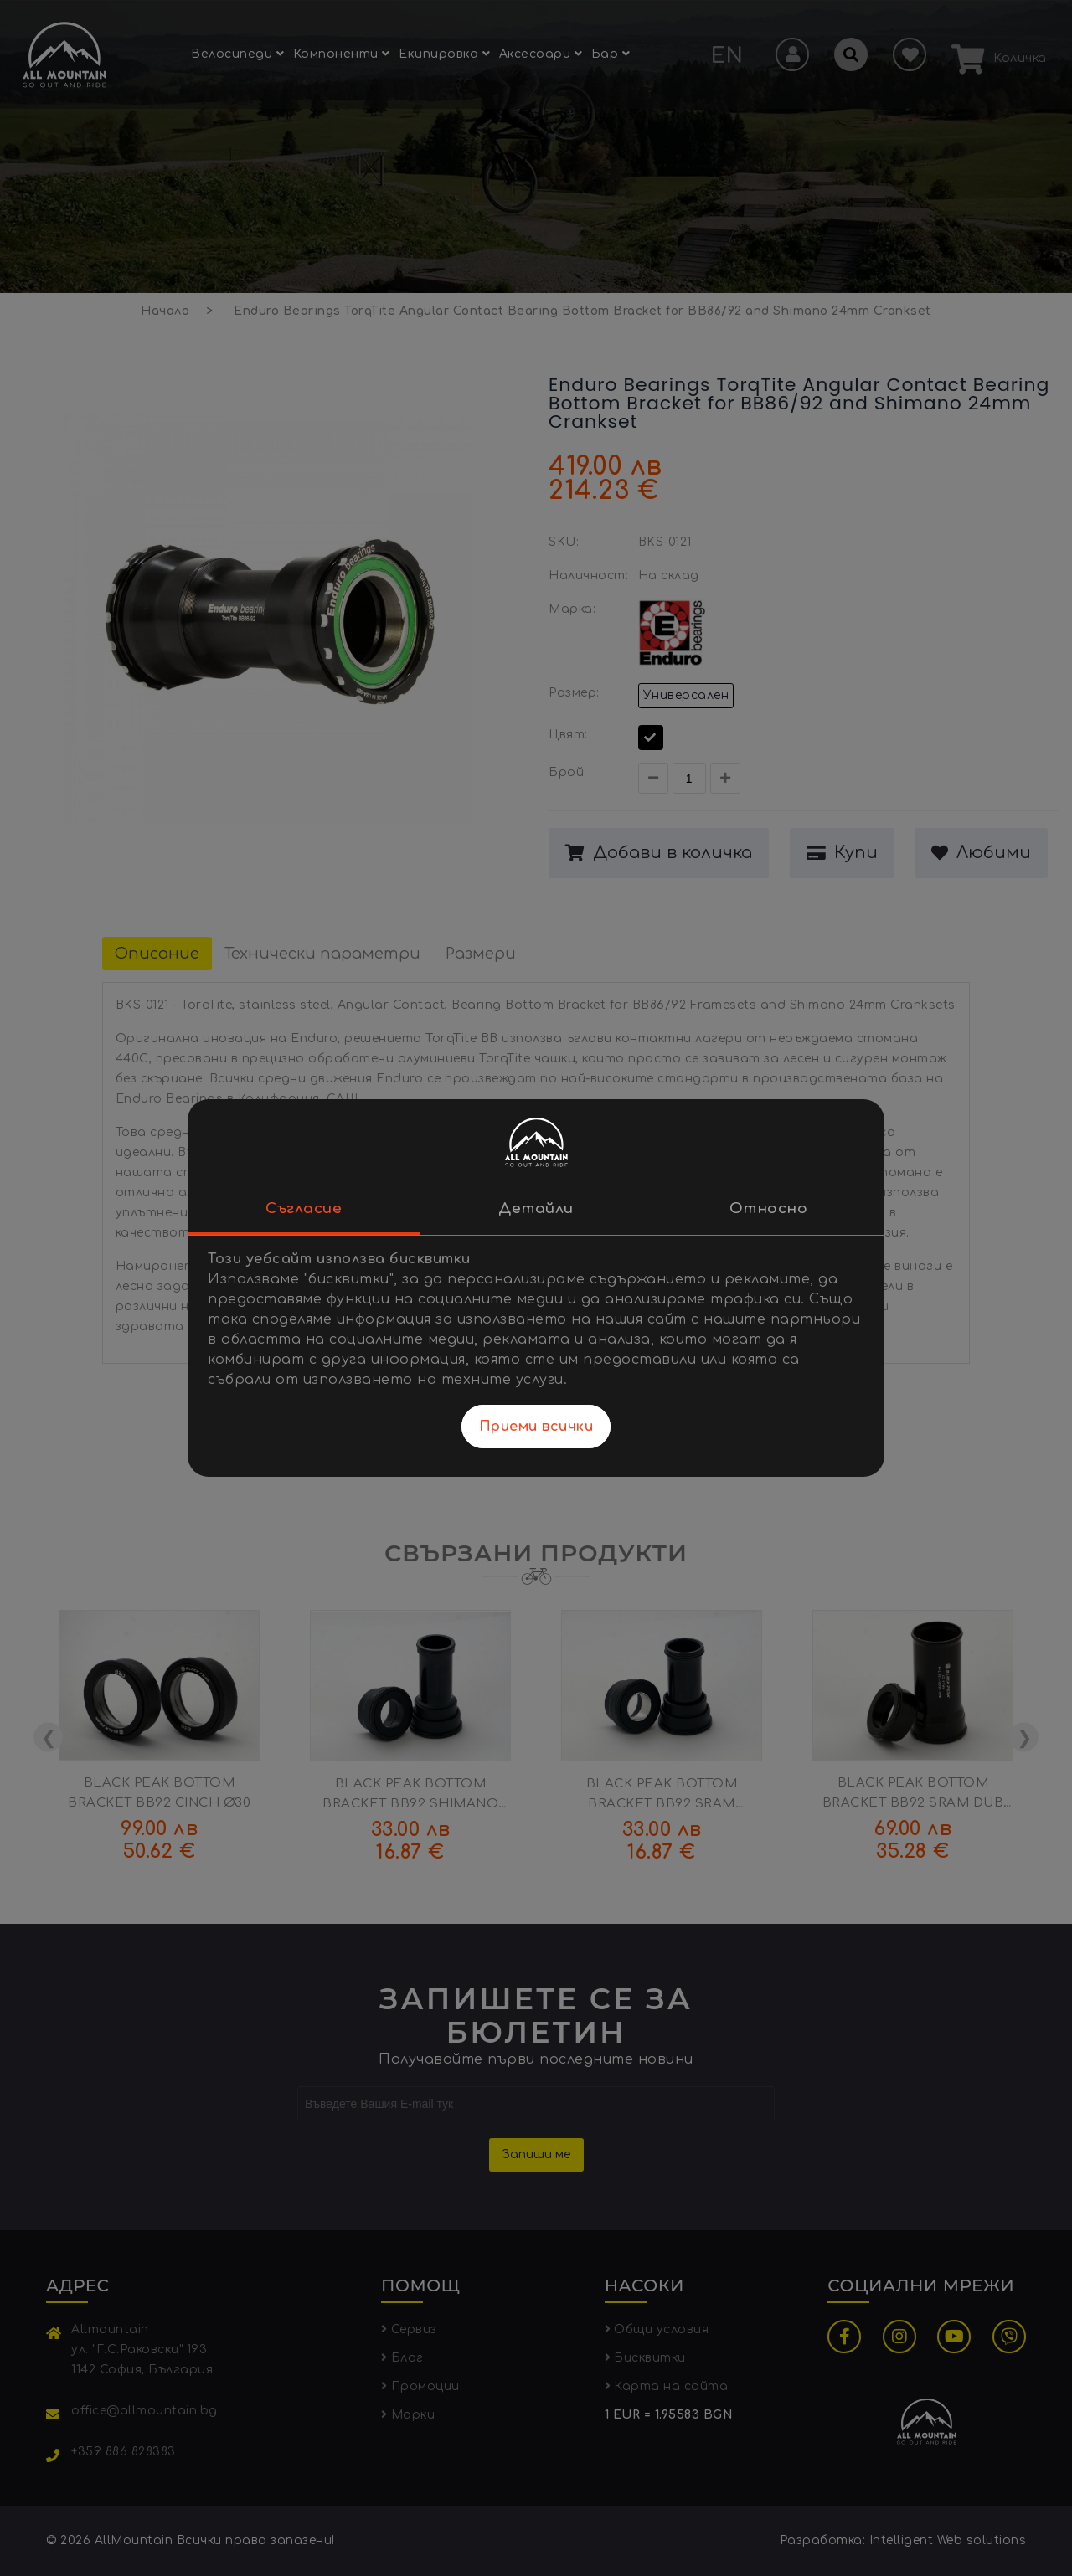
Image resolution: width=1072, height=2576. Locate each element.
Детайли (536, 1208)
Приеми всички (536, 1426)
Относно (768, 1208)
